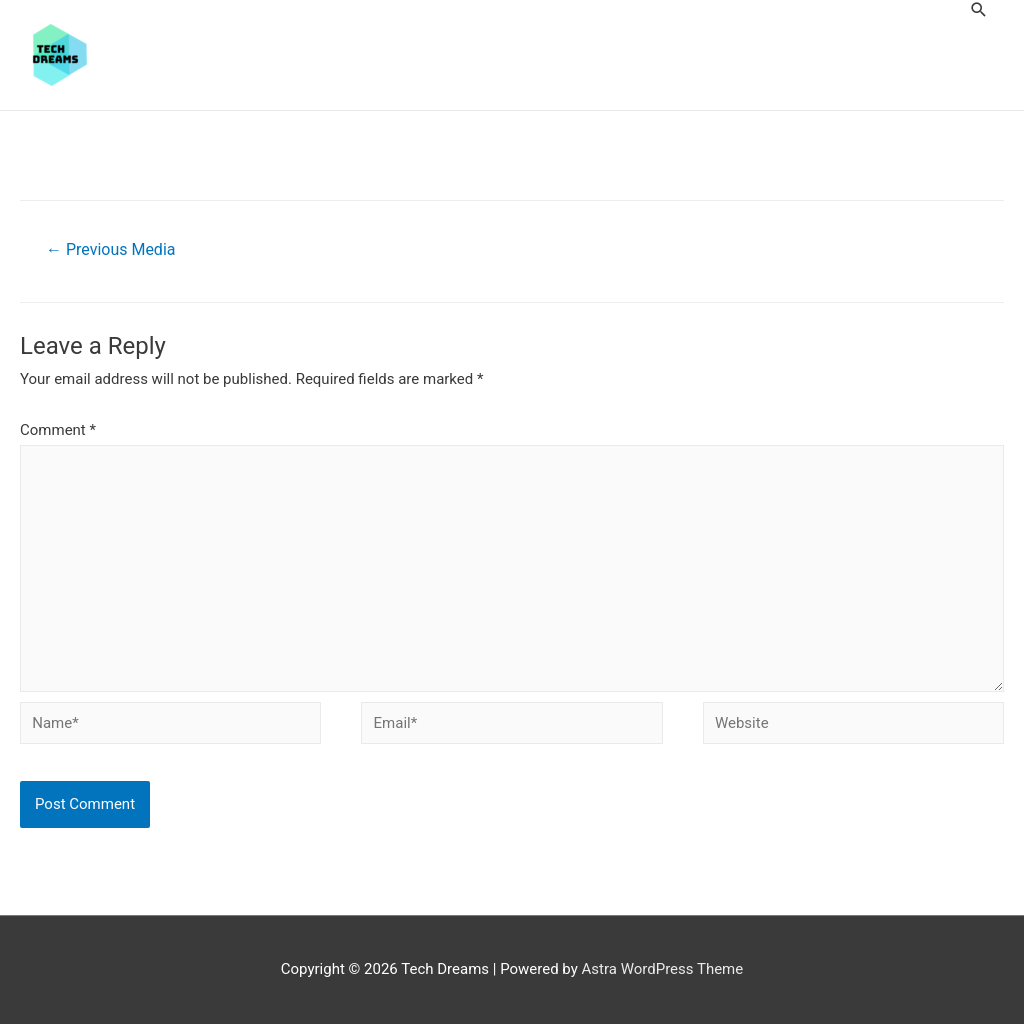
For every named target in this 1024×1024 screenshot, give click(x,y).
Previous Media (110, 249)
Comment (58, 430)
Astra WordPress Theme (663, 969)
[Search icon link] (979, 9)
